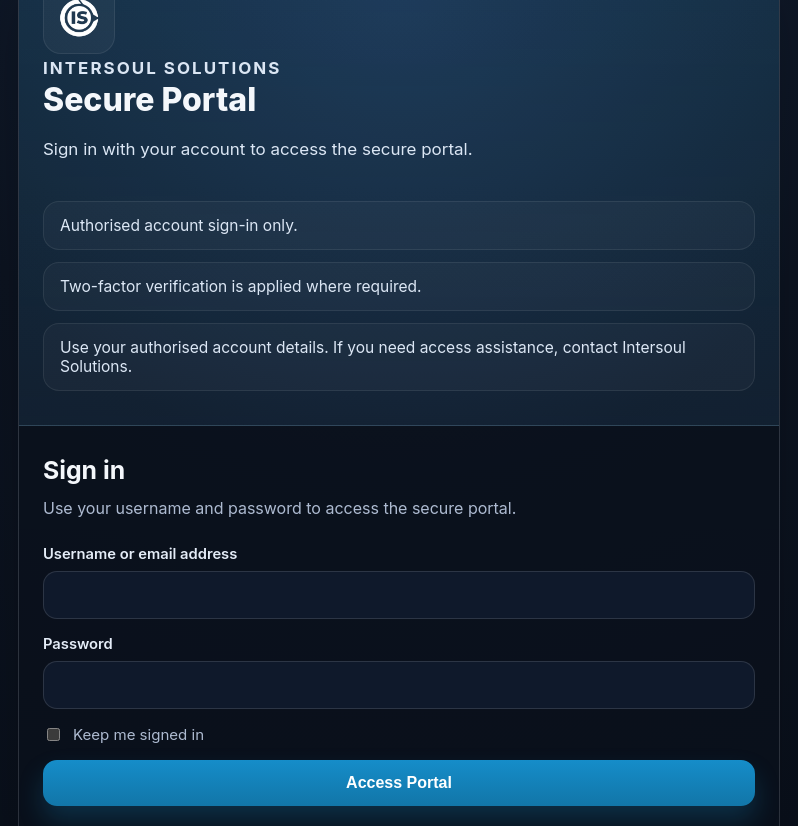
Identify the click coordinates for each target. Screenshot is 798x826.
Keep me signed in (125, 734)
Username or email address (140, 554)
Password (78, 644)
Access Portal (399, 782)
